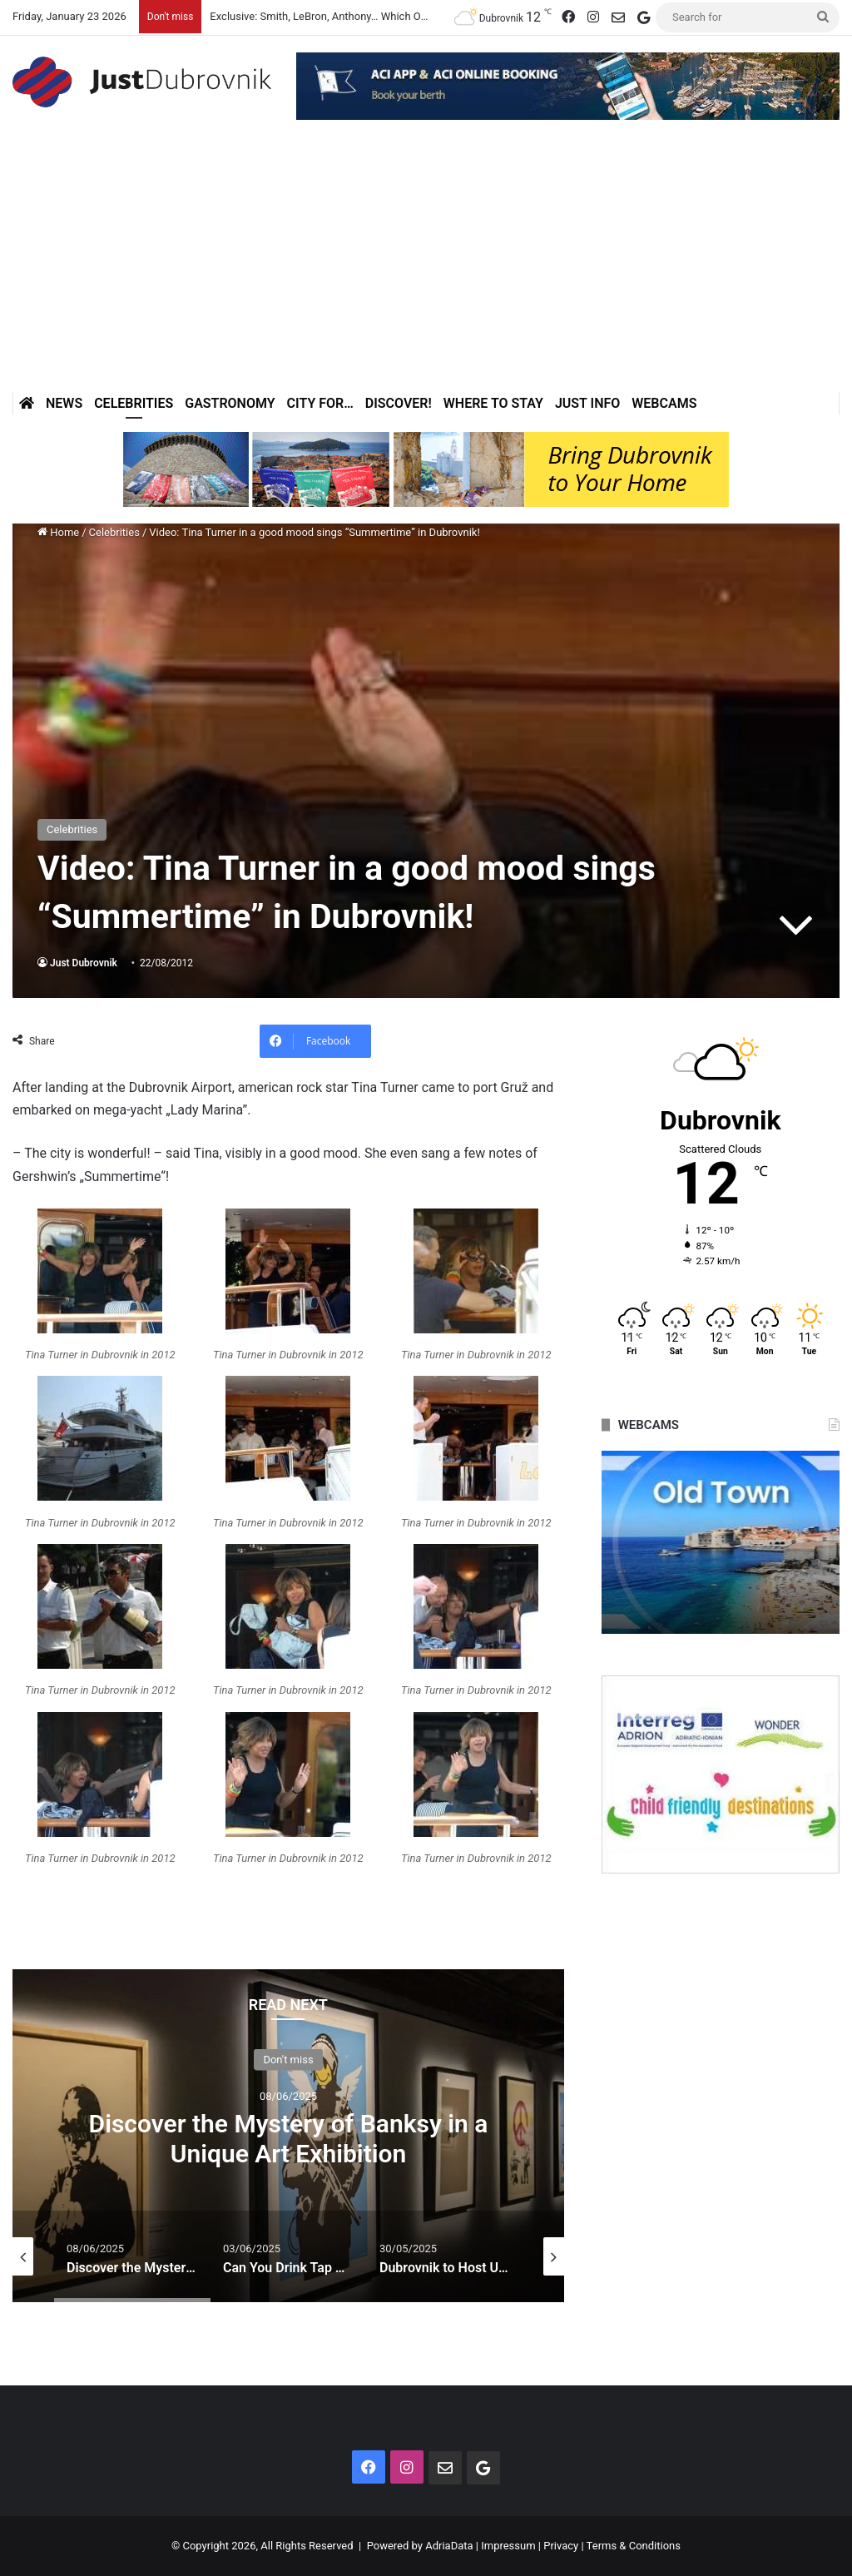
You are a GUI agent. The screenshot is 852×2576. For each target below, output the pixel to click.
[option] (288, 2135)
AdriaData (449, 2545)
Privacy (560, 2545)
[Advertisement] (426, 267)
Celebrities (133, 403)
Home (58, 532)
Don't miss (288, 2058)
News (64, 403)
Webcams (664, 403)
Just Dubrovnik (83, 963)
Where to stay (493, 403)
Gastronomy (230, 403)
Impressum (508, 2545)
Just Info (587, 403)
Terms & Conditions (634, 2545)
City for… (320, 403)
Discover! (398, 403)
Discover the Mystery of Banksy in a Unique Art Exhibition (288, 2137)
